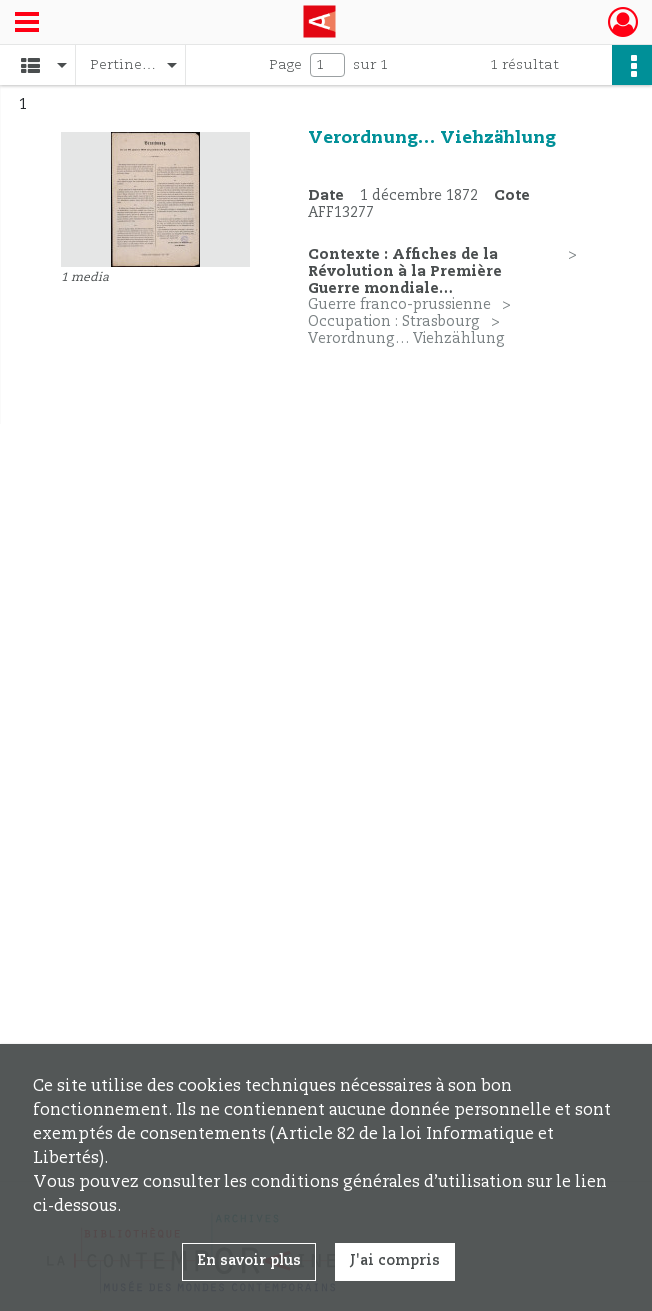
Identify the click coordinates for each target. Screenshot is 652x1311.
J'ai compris (395, 1261)
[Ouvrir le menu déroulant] (27, 24)
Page (285, 65)
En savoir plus (249, 1261)
